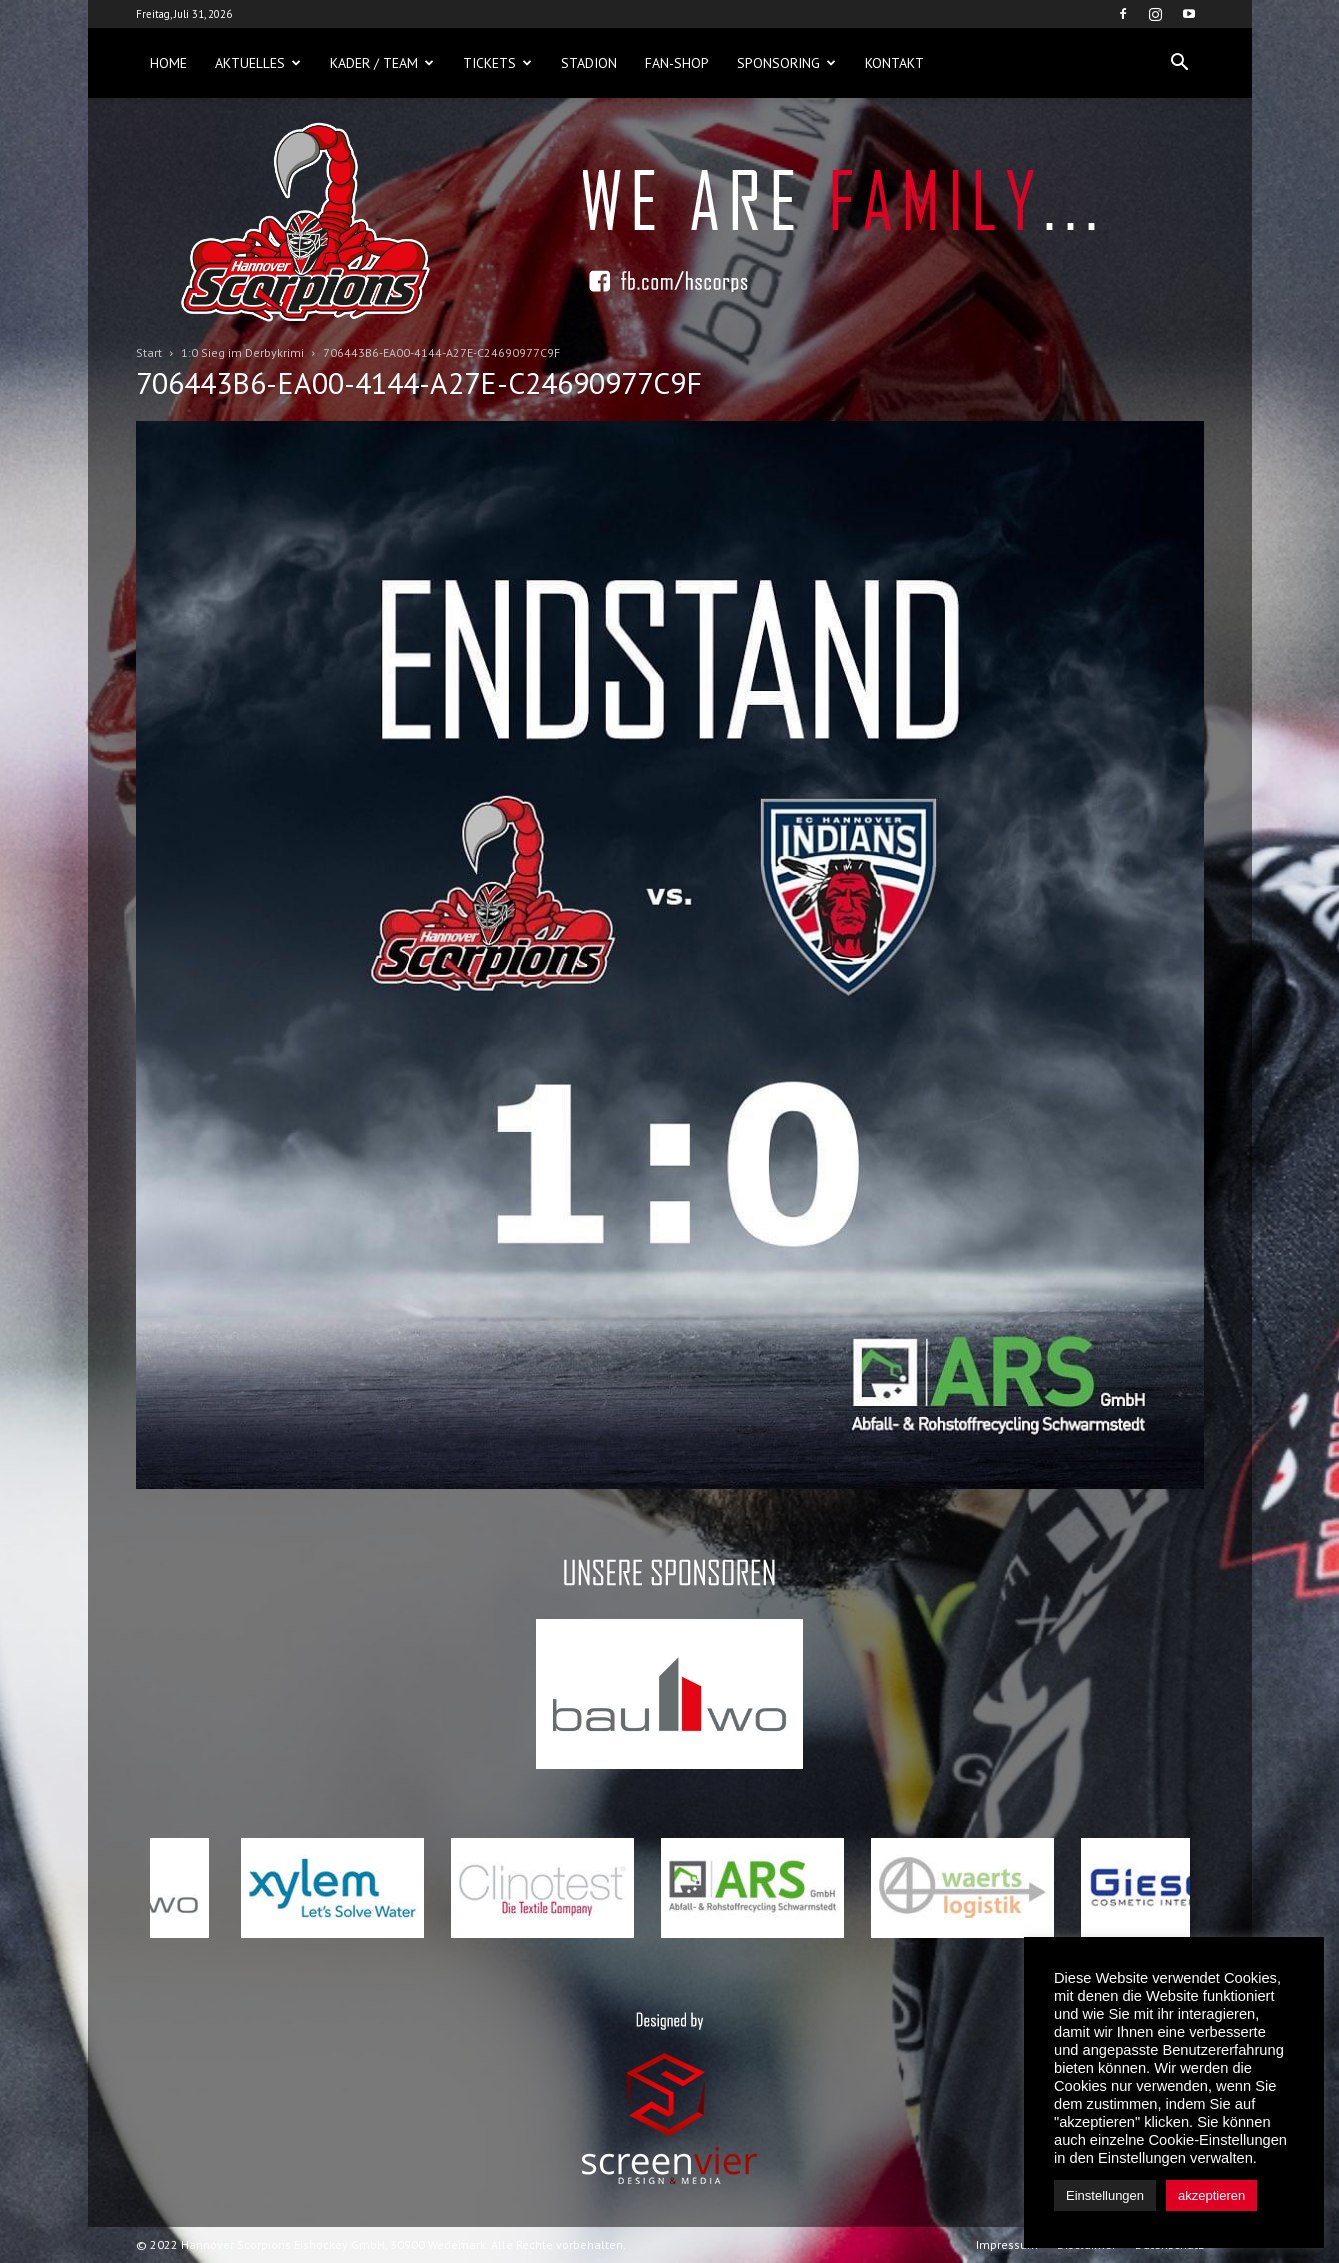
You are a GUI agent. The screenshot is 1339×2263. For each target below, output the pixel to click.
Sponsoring (786, 63)
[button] (1180, 63)
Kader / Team (382, 63)
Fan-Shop (677, 63)
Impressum (1007, 2244)
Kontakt (894, 63)
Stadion (589, 63)
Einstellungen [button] (1105, 2195)
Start (149, 352)
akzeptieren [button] (1211, 2195)
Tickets (497, 63)
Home (168, 63)
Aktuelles (258, 63)
